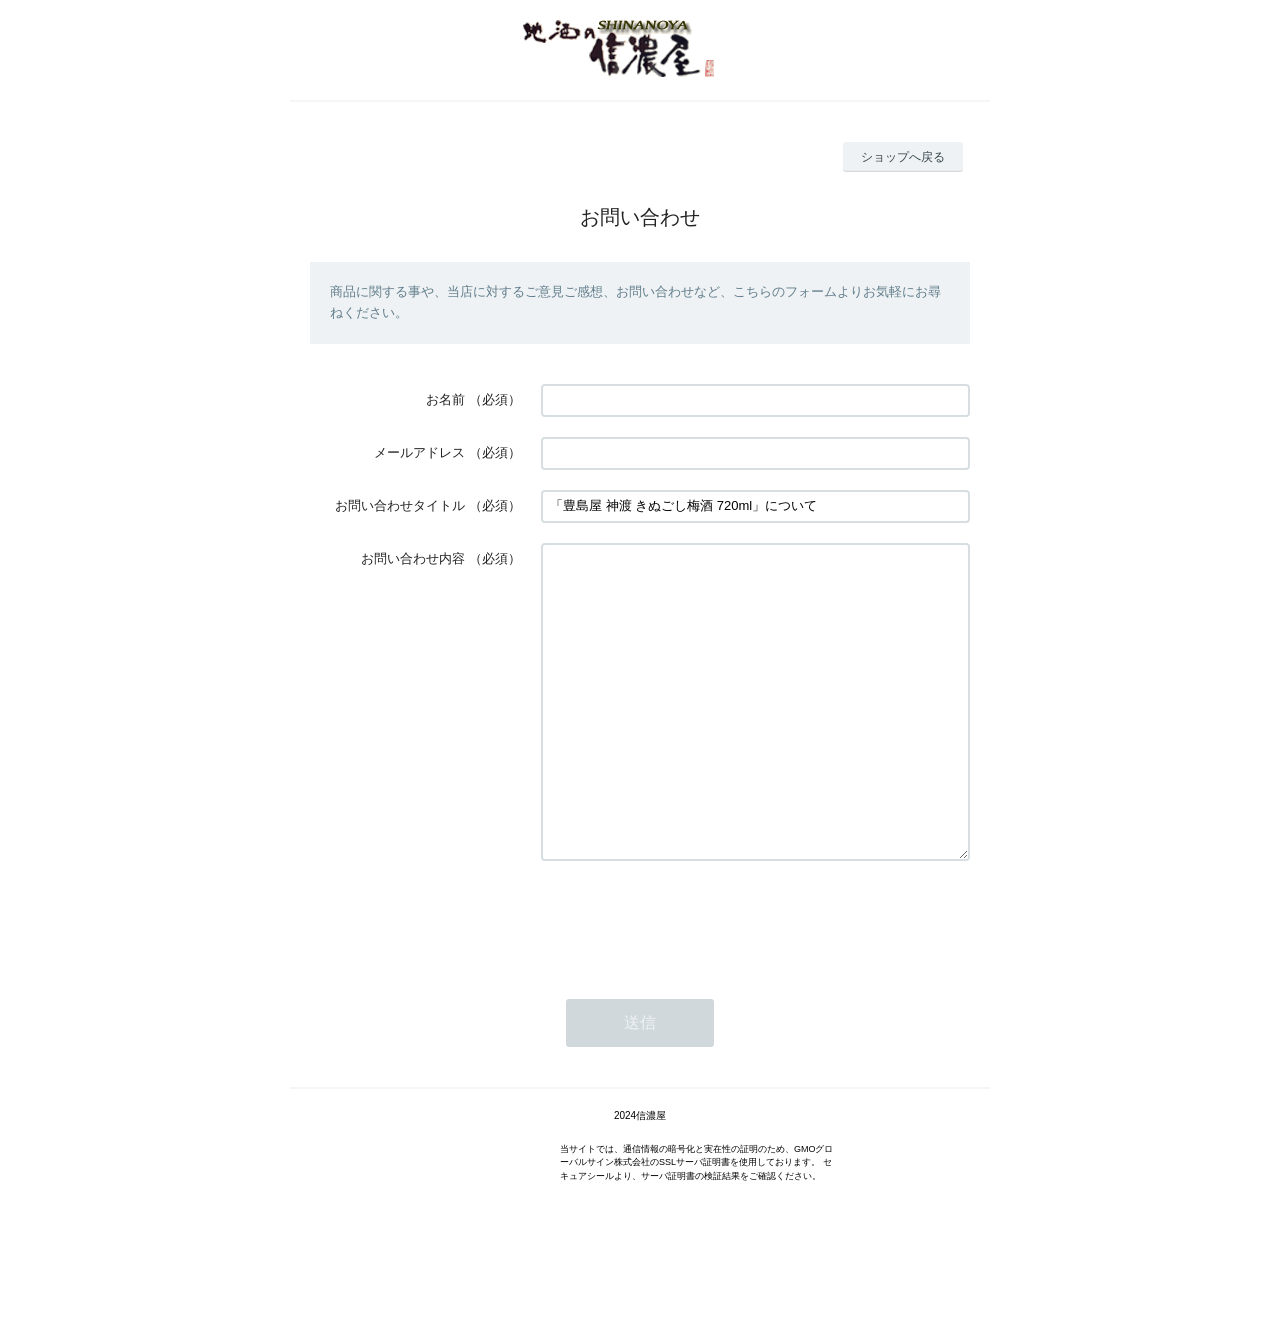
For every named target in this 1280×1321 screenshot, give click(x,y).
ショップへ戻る (903, 157)
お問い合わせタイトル (400, 505)
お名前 (445, 399)
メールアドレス (419, 452)
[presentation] (693, 980)
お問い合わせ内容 (413, 558)
